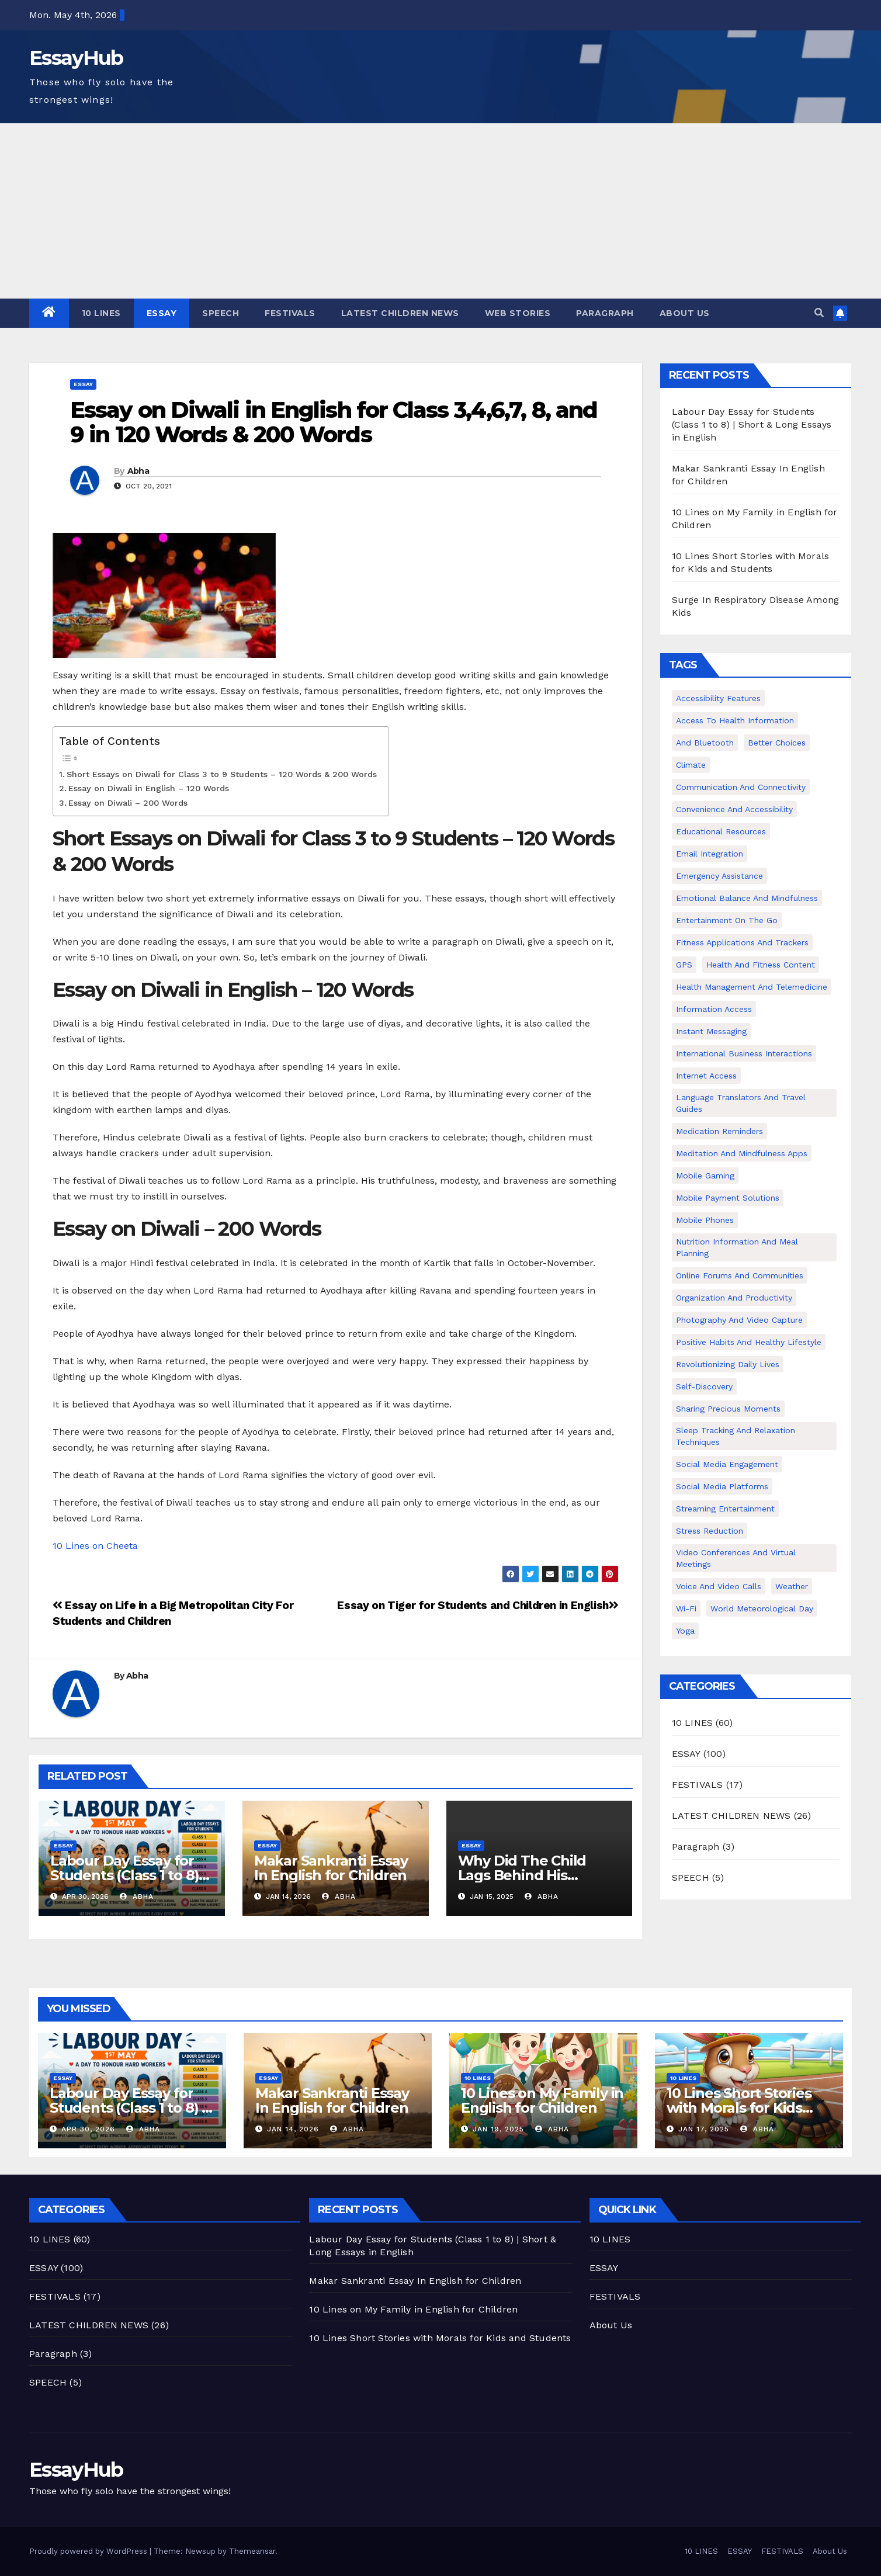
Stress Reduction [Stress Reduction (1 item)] (709, 1530)
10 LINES (101, 313)
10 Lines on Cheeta (95, 1545)
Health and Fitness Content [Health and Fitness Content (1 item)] (760, 964)
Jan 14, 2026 (293, 2129)
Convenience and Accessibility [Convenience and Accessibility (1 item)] (734, 809)
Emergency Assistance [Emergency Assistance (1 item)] (719, 875)
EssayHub (76, 58)
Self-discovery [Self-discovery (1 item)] (704, 1386)
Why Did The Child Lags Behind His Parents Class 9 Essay (531, 1875)
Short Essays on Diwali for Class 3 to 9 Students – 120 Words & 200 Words (222, 774)
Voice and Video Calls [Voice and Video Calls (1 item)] (718, 1586)
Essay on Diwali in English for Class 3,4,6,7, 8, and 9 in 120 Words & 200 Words (333, 422)
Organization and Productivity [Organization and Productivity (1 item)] (734, 1297)
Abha (138, 471)
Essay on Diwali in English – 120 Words (148, 788)
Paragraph (605, 313)
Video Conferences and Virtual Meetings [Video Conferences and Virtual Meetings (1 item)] (736, 1558)
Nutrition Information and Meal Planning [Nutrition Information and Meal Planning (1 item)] (737, 1247)
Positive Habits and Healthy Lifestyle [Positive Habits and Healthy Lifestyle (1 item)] (748, 1342)
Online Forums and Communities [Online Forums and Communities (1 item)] (739, 1275)
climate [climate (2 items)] (691, 764)
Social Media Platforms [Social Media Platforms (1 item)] (722, 1486)
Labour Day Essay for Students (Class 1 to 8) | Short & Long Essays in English (752, 424)
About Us (685, 313)
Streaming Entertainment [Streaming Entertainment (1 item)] (725, 1508)
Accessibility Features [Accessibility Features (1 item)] (718, 698)
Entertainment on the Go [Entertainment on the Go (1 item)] (727, 920)
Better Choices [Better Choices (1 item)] (777, 742)
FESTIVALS (290, 313)
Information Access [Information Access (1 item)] (714, 1009)
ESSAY (162, 313)
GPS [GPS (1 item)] (684, 964)
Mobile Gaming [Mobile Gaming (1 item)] (705, 1175)
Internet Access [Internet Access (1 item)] (706, 1075)
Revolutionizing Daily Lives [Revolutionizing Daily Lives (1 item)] (727, 1364)
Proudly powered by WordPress (89, 2551)
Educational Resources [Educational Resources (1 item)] (721, 831)
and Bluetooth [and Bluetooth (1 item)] (705, 742)
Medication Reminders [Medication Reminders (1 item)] (719, 1131)
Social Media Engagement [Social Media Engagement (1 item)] (727, 1464)
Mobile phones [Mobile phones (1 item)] (705, 1220)
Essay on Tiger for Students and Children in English (477, 1605)
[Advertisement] (440, 211)
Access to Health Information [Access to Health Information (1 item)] (735, 720)
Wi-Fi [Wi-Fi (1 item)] (686, 1608)
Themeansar (252, 2551)
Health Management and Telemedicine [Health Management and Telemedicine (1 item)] (751, 986)
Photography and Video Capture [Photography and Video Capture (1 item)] (739, 1320)
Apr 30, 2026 (88, 2129)
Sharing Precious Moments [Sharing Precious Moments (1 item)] (728, 1408)
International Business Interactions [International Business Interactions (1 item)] (744, 1053)
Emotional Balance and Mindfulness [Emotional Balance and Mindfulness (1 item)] (747, 898)
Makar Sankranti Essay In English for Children (331, 1868)
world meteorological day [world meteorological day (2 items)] (761, 1608)
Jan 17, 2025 (703, 2129)
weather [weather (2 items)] (791, 1586)
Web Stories (518, 313)
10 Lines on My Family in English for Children (542, 2100)
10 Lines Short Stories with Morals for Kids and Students (739, 2108)
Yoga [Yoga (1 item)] (685, 1630)
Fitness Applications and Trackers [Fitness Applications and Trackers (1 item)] (742, 942)
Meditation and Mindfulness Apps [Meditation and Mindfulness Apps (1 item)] (741, 1153)
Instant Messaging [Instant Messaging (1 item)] (711, 1031)
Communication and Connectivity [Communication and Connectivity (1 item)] (741, 787)
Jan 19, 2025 (498, 2129)
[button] (819, 312)
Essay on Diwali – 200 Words (128, 803)
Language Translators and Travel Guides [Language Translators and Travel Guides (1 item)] (741, 1103)
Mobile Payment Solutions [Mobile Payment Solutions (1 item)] (727, 1197)
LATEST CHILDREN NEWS (400, 313)
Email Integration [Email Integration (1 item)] (709, 853)
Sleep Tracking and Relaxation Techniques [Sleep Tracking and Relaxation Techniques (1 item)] (735, 1436)
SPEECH (220, 313)
